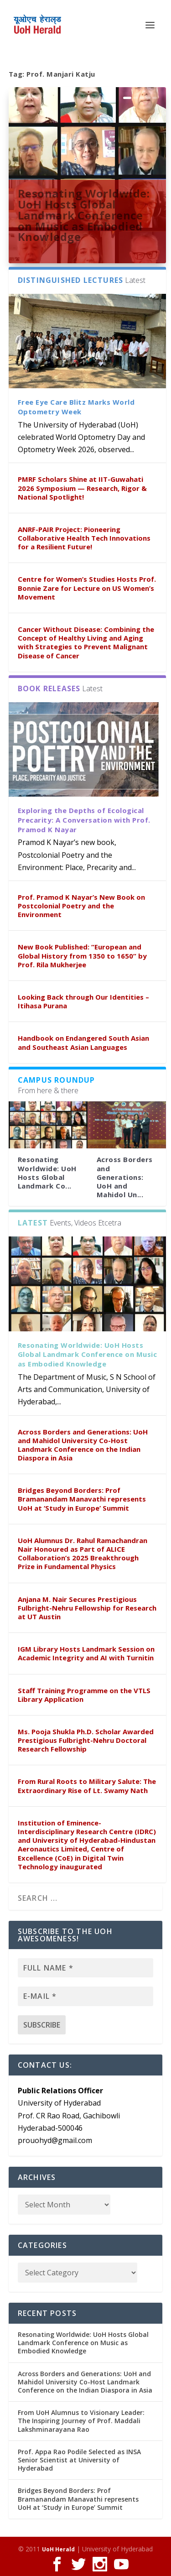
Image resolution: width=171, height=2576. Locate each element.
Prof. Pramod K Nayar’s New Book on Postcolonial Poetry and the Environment (81, 905)
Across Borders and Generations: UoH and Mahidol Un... (125, 1177)
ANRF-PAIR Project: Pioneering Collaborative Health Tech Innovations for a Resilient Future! (84, 538)
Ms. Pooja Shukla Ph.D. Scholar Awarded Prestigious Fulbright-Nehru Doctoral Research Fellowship (86, 1740)
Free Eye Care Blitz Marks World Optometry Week (76, 406)
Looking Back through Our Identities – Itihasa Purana (83, 1001)
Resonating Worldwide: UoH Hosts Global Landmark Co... (47, 1172)
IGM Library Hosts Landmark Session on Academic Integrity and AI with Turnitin (86, 1653)
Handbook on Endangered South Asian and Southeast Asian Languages (83, 1042)
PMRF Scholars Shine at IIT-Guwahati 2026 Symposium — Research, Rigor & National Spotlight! (82, 488)
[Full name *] (86, 1967)
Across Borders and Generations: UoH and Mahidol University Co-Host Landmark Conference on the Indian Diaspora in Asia (83, 1445)
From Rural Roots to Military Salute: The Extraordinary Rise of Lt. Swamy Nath (87, 1785)
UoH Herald (58, 2549)
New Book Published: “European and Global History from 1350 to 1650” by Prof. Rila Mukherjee (82, 955)
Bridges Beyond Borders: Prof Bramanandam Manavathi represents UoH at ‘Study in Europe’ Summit (82, 1499)
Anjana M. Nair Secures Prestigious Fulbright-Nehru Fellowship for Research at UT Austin (87, 1608)
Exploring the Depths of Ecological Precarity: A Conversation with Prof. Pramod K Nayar (84, 820)
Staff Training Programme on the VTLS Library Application (84, 1695)
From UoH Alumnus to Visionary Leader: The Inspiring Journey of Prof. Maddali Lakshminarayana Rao (81, 2420)
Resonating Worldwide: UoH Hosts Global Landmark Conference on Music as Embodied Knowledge (84, 215)
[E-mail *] (86, 1996)
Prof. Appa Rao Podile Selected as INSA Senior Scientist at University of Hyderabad (79, 2459)
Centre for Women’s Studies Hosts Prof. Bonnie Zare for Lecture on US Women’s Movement (87, 587)
